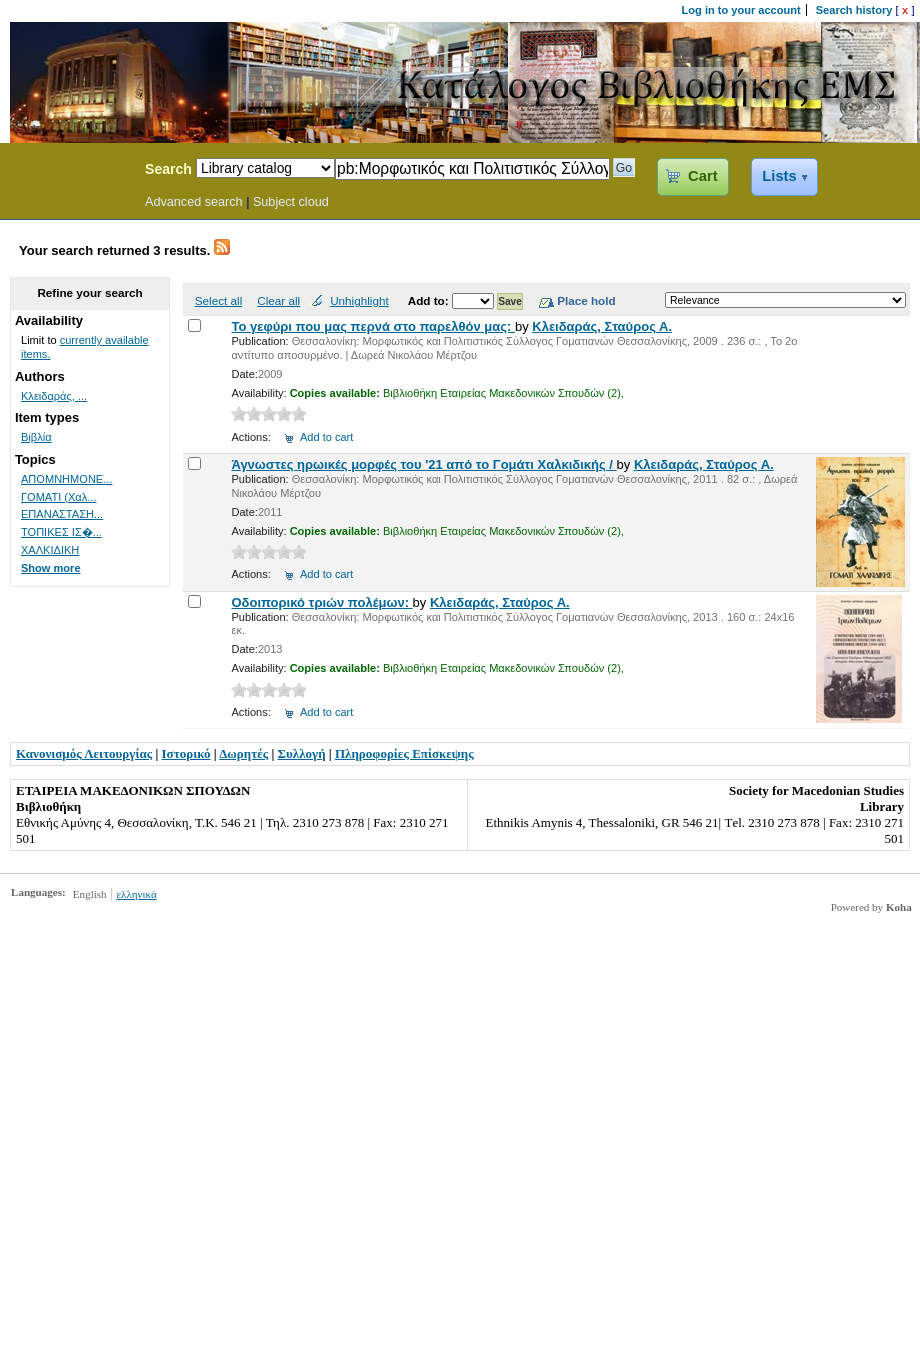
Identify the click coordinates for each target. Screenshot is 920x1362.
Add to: (430, 300)
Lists (779, 176)
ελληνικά (136, 894)
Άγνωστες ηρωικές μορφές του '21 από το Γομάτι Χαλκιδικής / (423, 464)
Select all (218, 300)
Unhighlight (359, 300)
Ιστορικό (186, 753)
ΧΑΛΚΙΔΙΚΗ (50, 550)
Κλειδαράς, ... (54, 396)
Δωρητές (243, 753)
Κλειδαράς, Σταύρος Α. (602, 326)
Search (168, 169)
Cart (702, 176)
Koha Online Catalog (67, 172)
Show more (51, 568)
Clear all (278, 300)
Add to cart (326, 437)
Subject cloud (291, 202)
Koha (899, 907)
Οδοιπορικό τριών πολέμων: (321, 602)
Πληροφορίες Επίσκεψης (404, 753)
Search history (854, 10)
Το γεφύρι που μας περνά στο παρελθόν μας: (372, 326)
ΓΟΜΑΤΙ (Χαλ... (58, 497)
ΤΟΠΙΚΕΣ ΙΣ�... (61, 532)
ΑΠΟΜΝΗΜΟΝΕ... (66, 479)
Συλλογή (302, 753)
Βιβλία (36, 437)
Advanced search (194, 202)
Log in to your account (741, 10)
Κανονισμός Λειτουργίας (84, 753)
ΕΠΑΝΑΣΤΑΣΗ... (62, 514)
